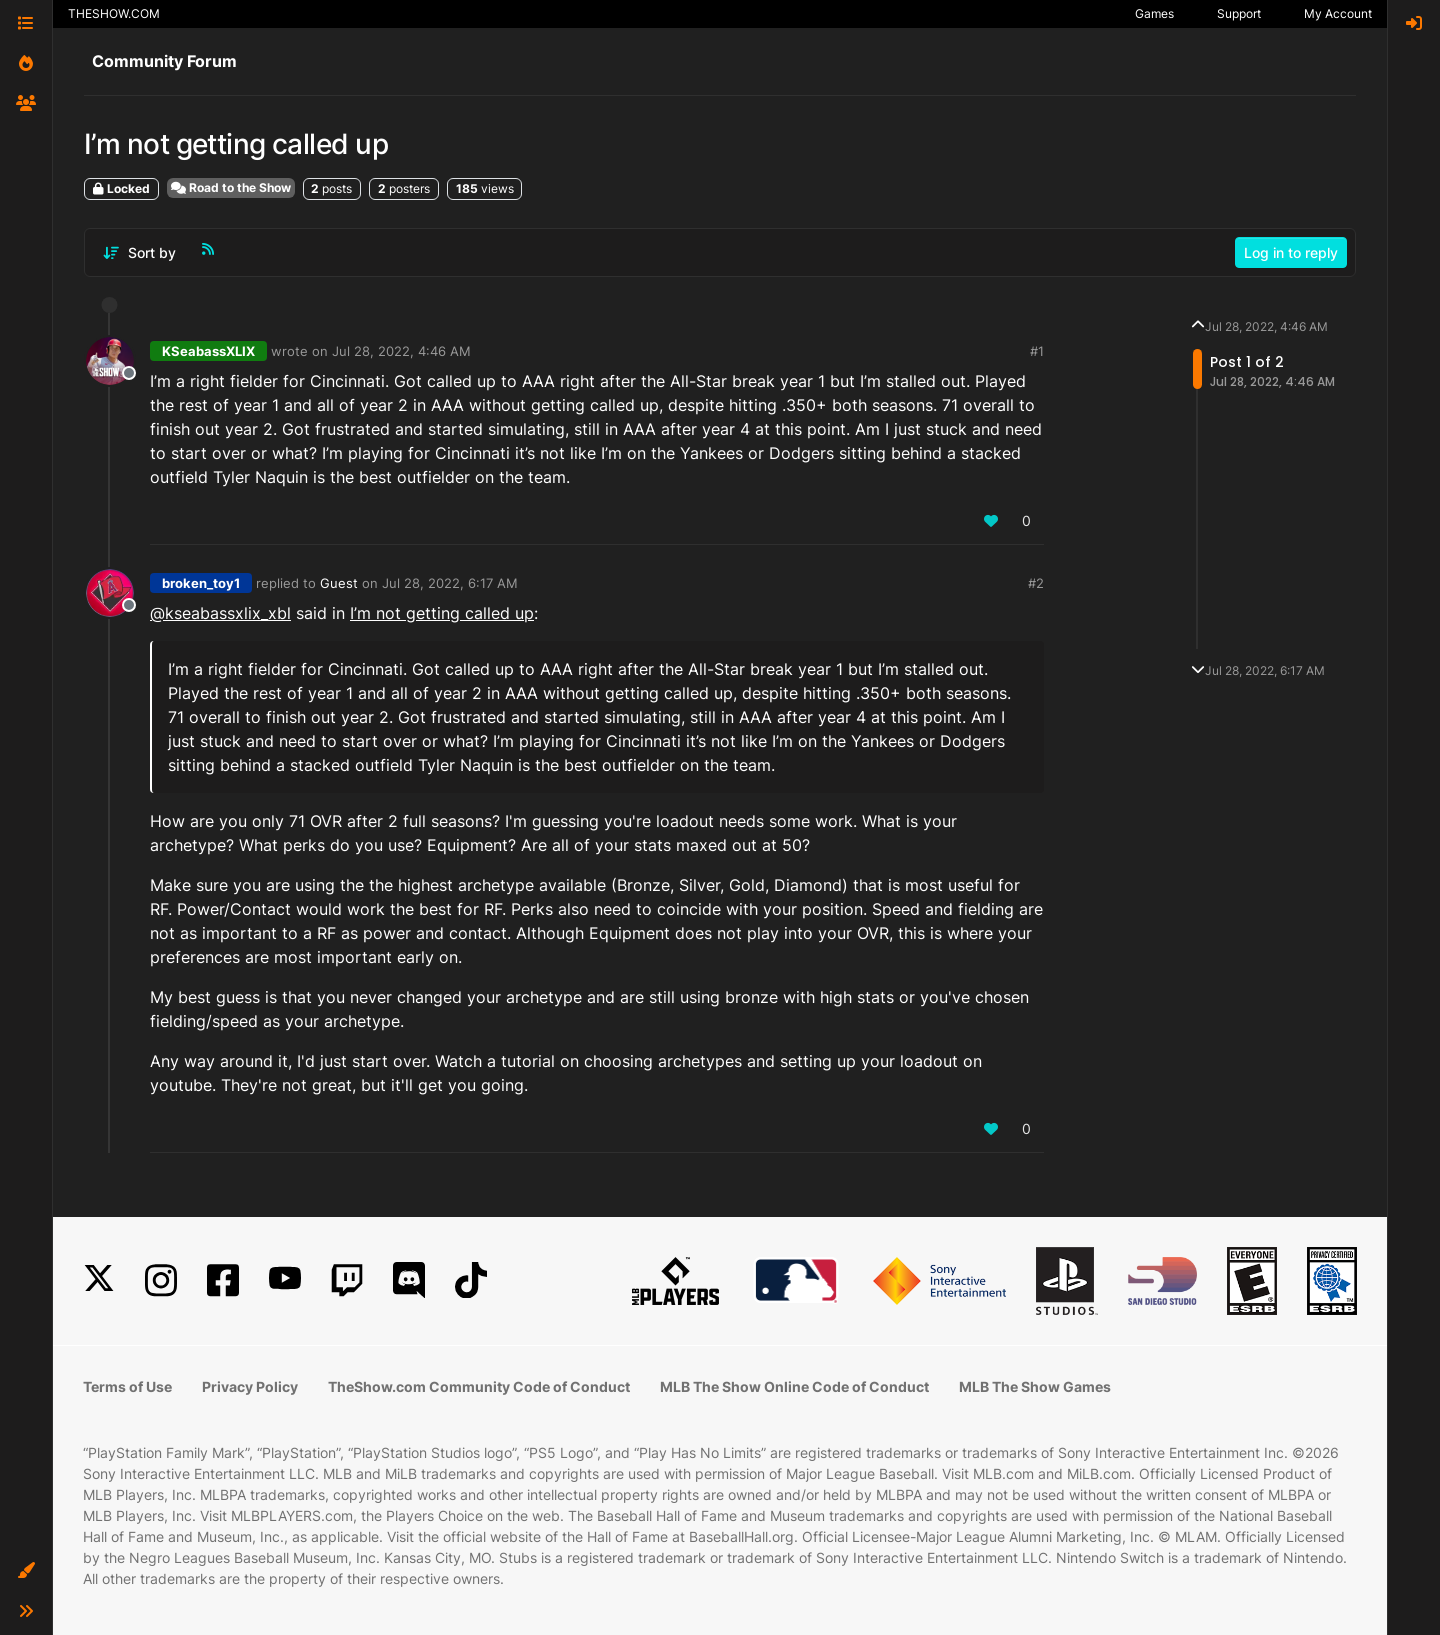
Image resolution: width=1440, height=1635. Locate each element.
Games (1154, 13)
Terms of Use (127, 1386)
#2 (1036, 583)
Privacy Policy (250, 1386)
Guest (339, 583)
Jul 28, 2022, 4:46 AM (401, 351)
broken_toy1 (201, 583)
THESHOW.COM (114, 13)
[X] (99, 1280)
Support (1239, 13)
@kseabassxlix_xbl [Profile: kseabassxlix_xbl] (220, 613)
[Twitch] (347, 1280)
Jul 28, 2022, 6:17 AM (450, 583)
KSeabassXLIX (208, 351)
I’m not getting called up (442, 613)
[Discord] (409, 1280)
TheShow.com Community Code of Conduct (479, 1386)
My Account (1338, 13)
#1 (1037, 351)
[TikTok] (471, 1280)
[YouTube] (285, 1280)
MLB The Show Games (1035, 1386)
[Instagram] (161, 1280)
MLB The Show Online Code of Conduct (794, 1386)
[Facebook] (223, 1280)
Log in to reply (1291, 252)
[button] (26, 1571)
